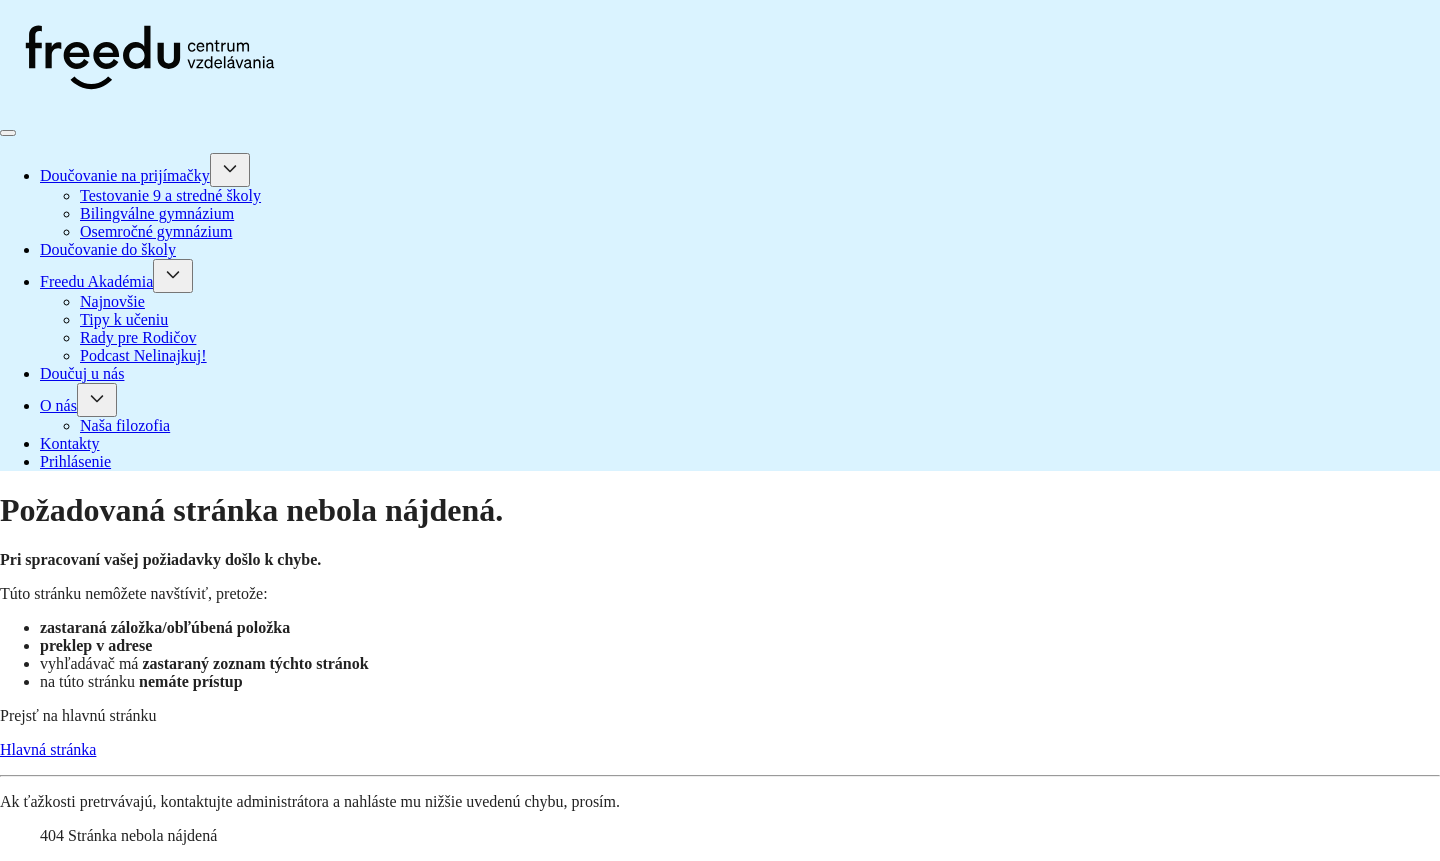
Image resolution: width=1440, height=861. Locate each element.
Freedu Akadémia (96, 281)
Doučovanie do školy (108, 249)
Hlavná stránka (48, 749)
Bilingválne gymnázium (157, 213)
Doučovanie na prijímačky (125, 175)
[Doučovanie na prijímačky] (230, 170)
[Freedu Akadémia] (173, 276)
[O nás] (97, 400)
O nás (58, 405)
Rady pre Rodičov (138, 337)
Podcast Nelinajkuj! (143, 355)
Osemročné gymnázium (156, 231)
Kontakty (70, 443)
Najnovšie (112, 301)
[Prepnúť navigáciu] (8, 133)
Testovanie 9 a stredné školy (170, 195)
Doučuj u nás (82, 373)
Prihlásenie (75, 461)
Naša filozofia (125, 425)
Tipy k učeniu (124, 319)
